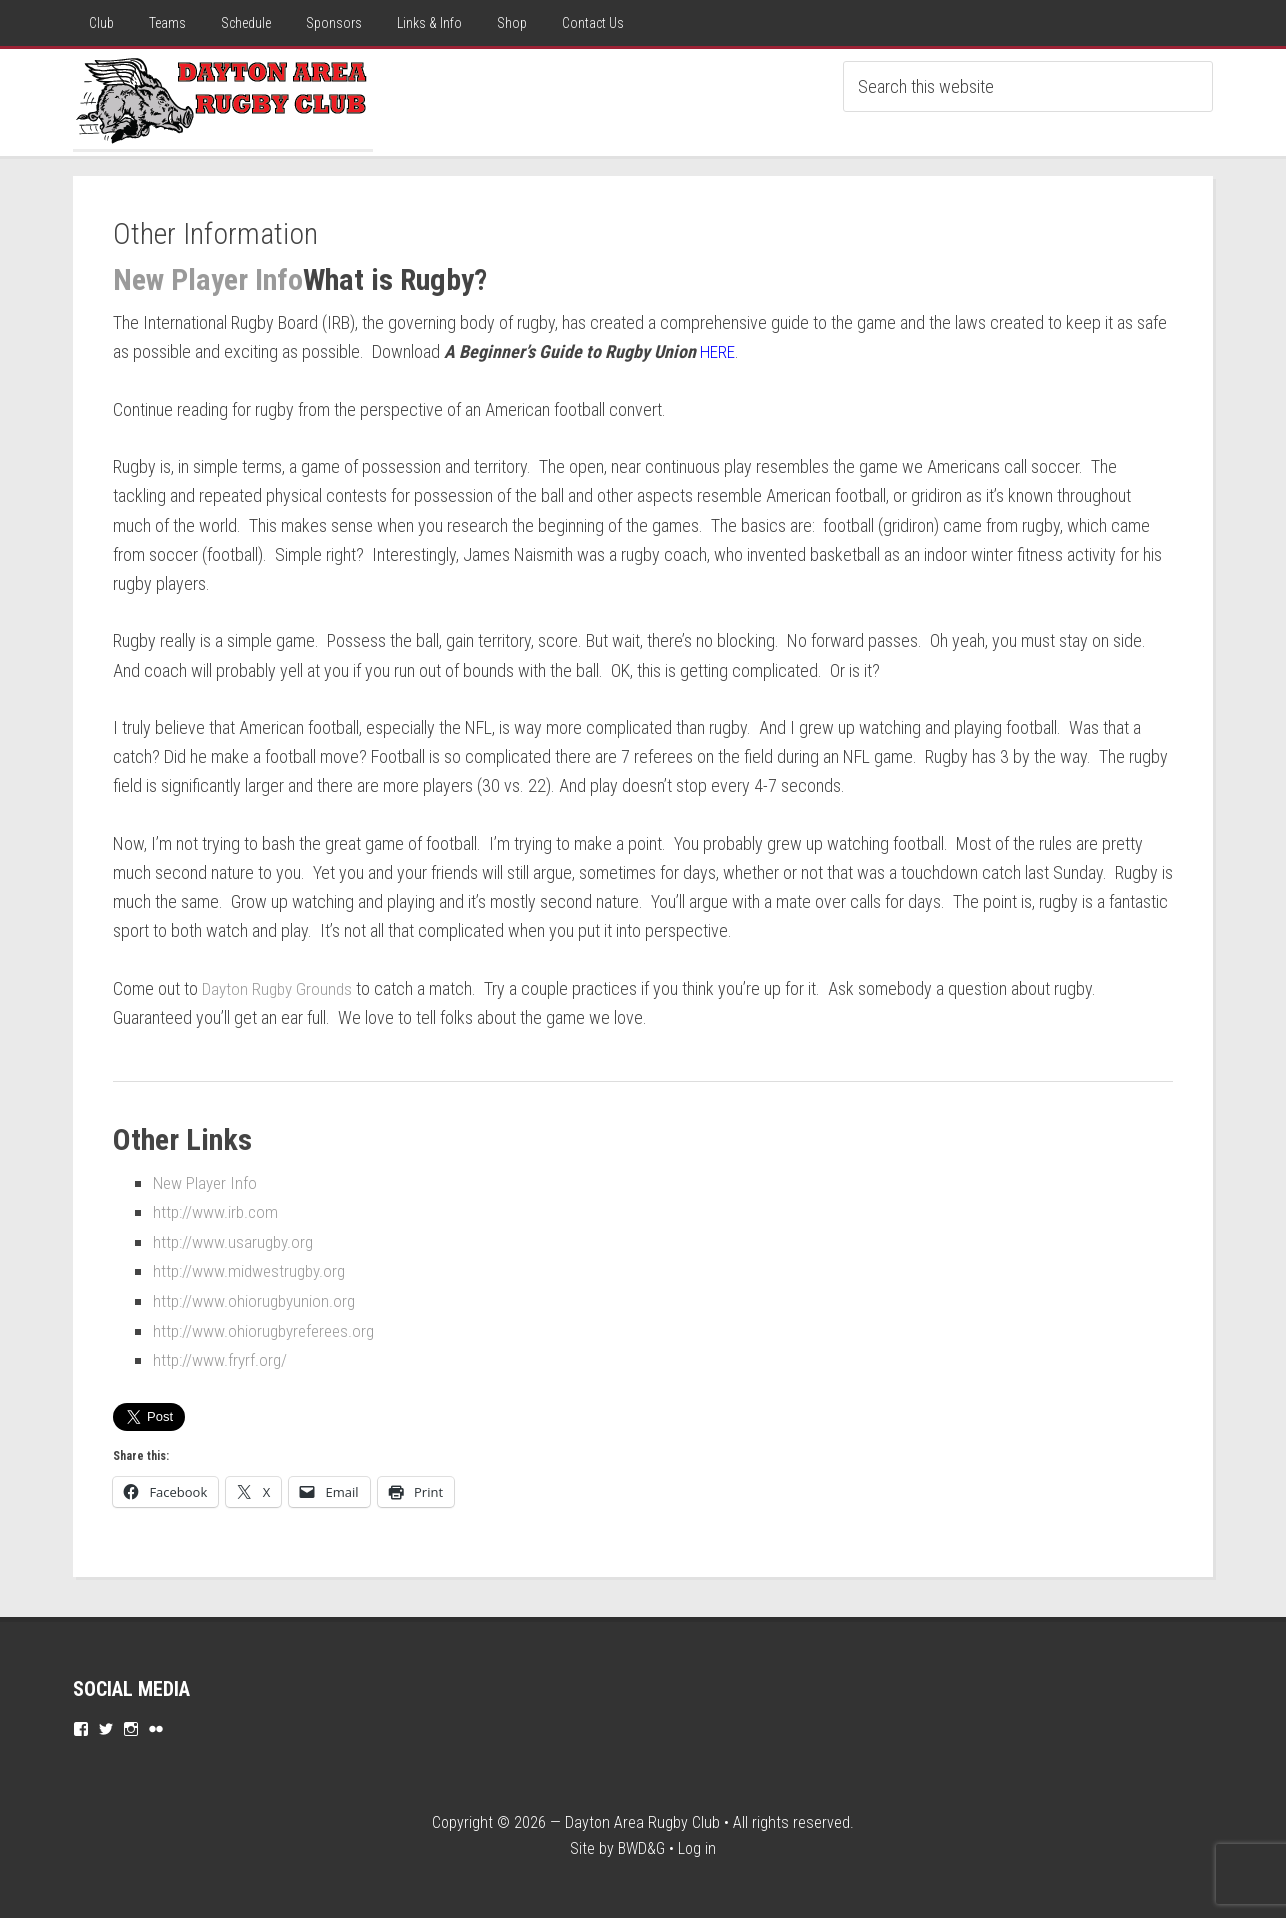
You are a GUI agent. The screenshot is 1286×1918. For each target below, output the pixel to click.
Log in (697, 1844)
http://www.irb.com (218, 1210)
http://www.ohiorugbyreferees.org (269, 1327)
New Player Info (208, 279)
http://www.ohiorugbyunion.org (258, 1298)
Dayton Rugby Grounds (280, 987)
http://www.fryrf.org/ (223, 1356)
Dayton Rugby (223, 99)
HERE (718, 351)
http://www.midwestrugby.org (254, 1269)
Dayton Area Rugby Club (642, 1818)
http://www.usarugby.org (237, 1239)
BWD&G (641, 1844)
